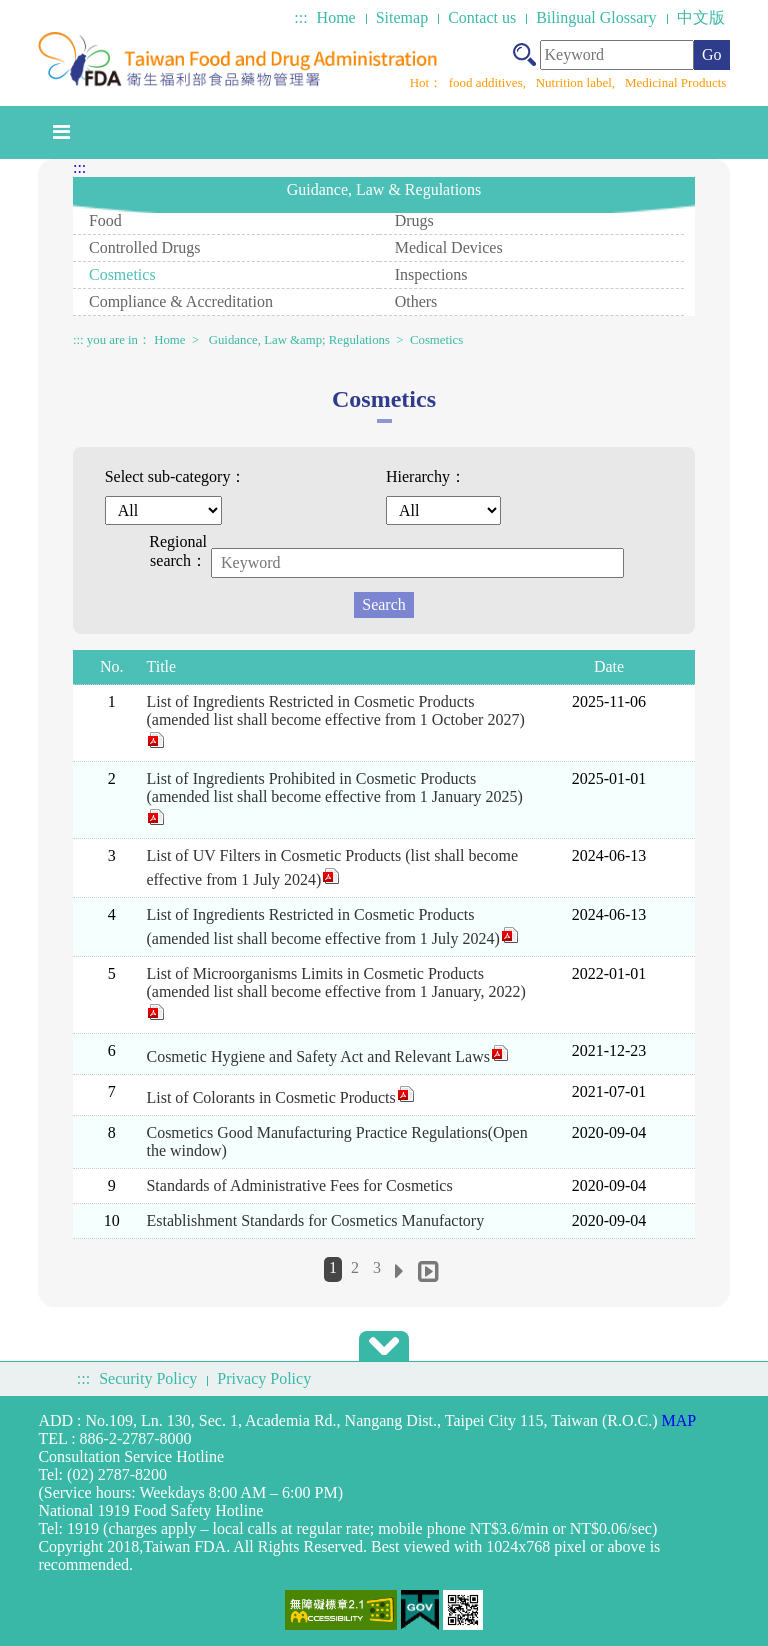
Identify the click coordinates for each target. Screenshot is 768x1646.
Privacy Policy (264, 1378)
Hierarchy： (426, 476)
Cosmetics (122, 274)
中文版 (701, 17)
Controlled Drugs (145, 247)
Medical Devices (449, 247)
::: (300, 17)
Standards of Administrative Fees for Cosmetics (299, 1185)
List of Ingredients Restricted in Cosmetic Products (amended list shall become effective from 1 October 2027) (335, 721)
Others (416, 301)
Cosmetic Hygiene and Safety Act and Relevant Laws (327, 1056)
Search (384, 604)
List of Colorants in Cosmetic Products (280, 1097)
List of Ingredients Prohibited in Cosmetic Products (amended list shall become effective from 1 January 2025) (334, 798)
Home (336, 17)
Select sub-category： (176, 476)
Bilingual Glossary (596, 17)
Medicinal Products (675, 82)
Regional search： (178, 551)
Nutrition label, (577, 82)
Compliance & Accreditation (181, 301)
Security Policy (148, 1378)
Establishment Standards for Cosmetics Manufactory (315, 1220)
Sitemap (402, 17)
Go (712, 54)
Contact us (482, 17)
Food (105, 220)
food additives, (489, 82)
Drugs (414, 220)
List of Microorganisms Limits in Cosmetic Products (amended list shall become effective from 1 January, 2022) (335, 993)
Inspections (431, 274)
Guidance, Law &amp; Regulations (299, 340)
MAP (679, 1420)
